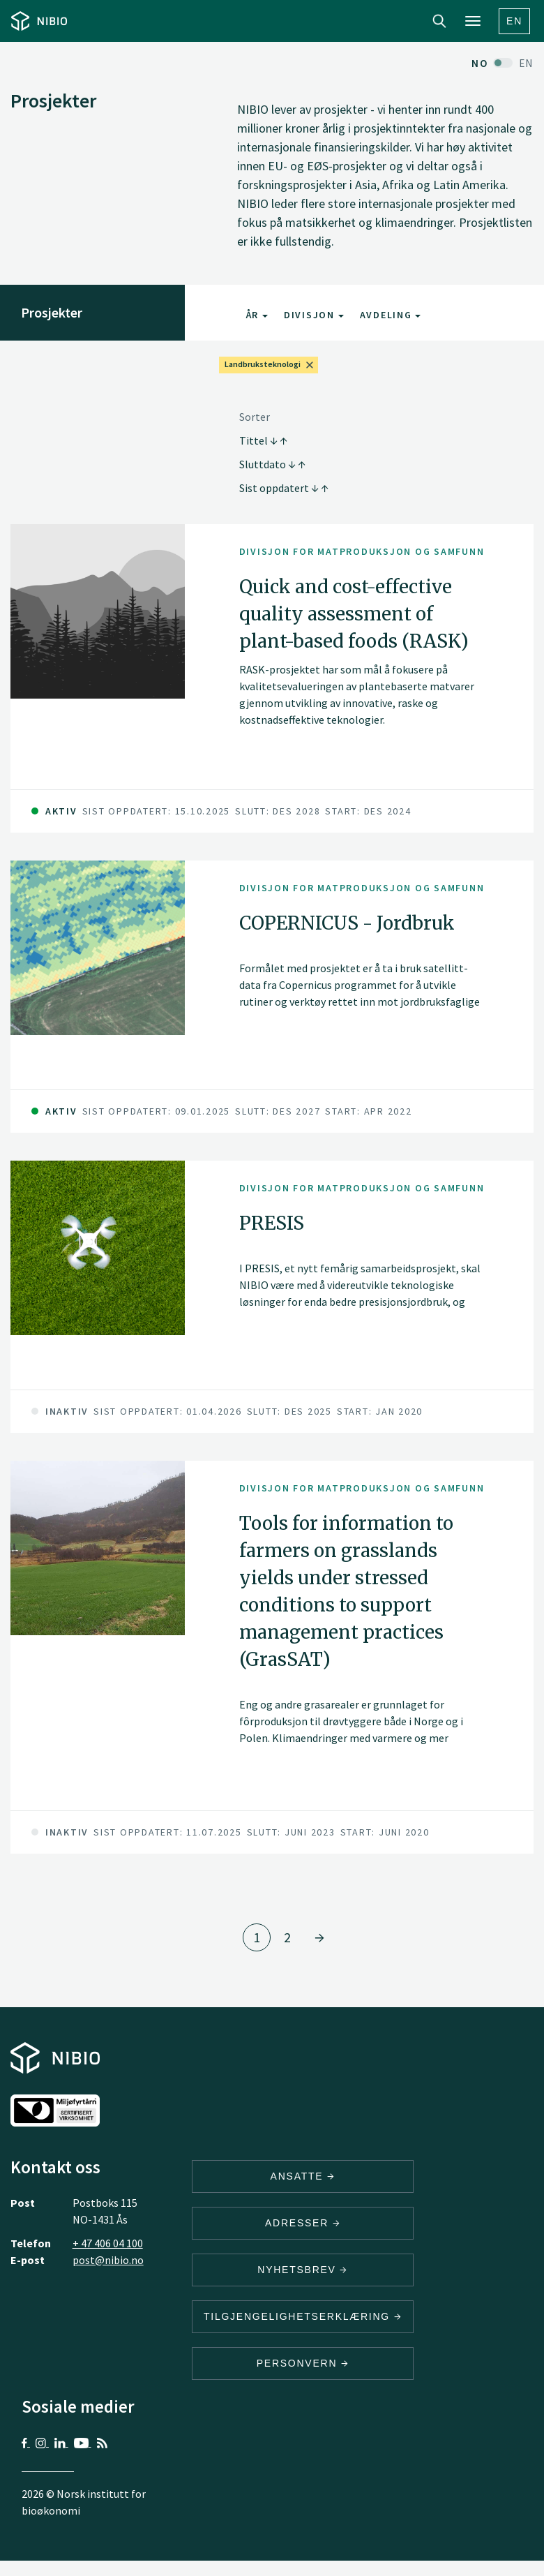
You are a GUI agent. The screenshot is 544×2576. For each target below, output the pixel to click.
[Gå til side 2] (319, 1937)
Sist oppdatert (283, 488)
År (257, 314)
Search (439, 21)
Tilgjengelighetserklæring (303, 2316)
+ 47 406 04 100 (108, 2243)
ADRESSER (302, 2222)
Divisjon (314, 314)
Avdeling (390, 314)
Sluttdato (272, 464)
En (514, 21)
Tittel (263, 440)
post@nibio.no (108, 2260)
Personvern (303, 2363)
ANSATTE (303, 2176)
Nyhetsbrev (302, 2269)
